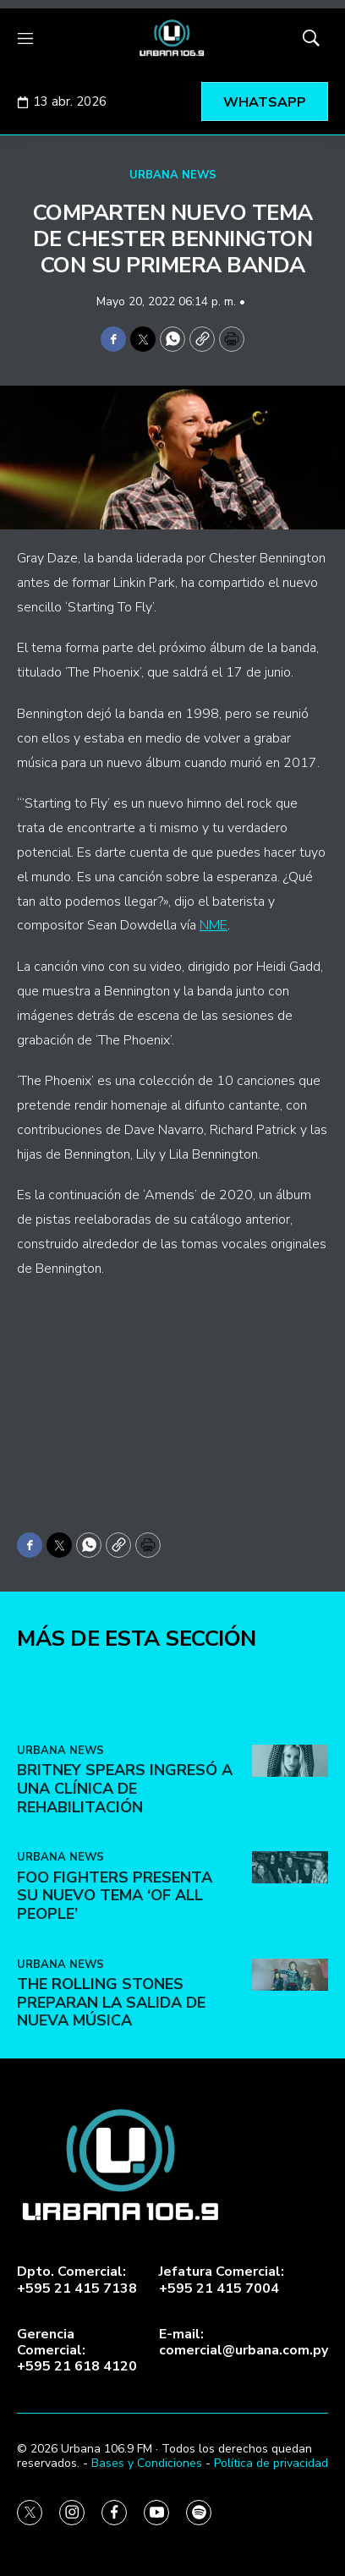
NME (213, 925)
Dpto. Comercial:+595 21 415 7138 (77, 2280)
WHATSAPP (264, 102)
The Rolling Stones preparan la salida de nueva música (111, 2116)
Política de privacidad (271, 2463)
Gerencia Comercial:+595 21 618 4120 (77, 2351)
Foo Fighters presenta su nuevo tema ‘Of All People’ (114, 2009)
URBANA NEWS (172, 175)
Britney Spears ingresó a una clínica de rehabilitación (125, 1902)
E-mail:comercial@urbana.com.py (243, 2343)
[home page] (172, 38)
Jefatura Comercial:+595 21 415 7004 (221, 2280)
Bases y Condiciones (146, 2463)
